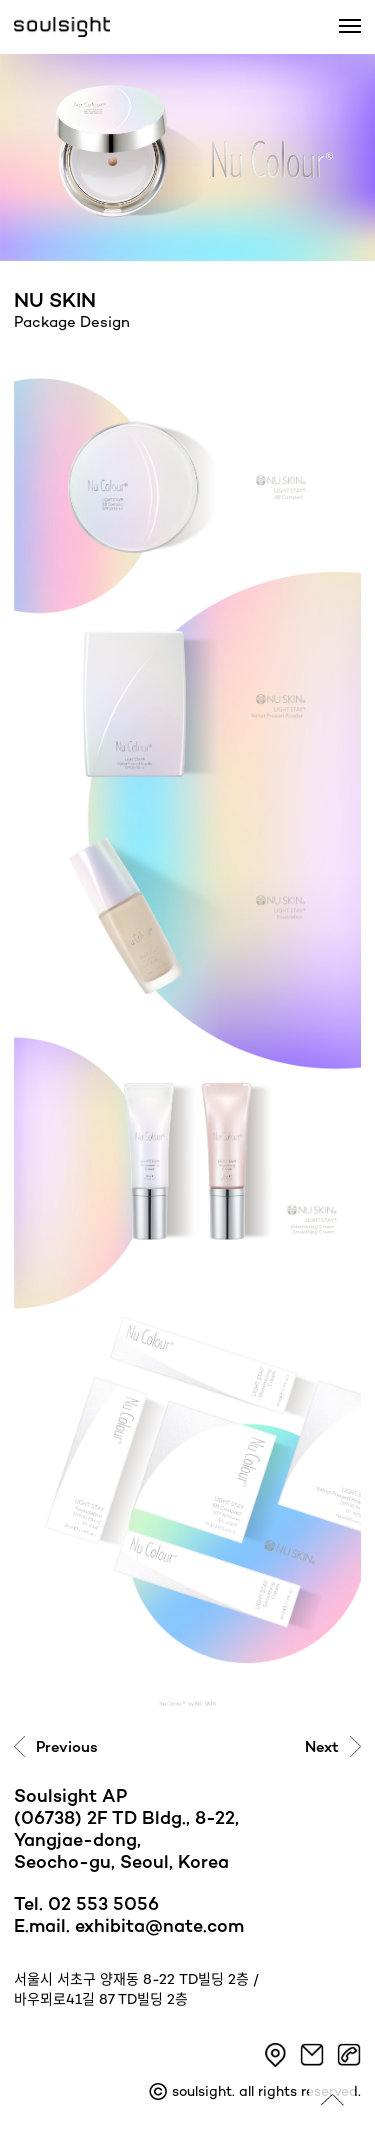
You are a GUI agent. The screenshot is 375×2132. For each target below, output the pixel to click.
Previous (67, 1748)
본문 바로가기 (0, 0)
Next (322, 1748)
